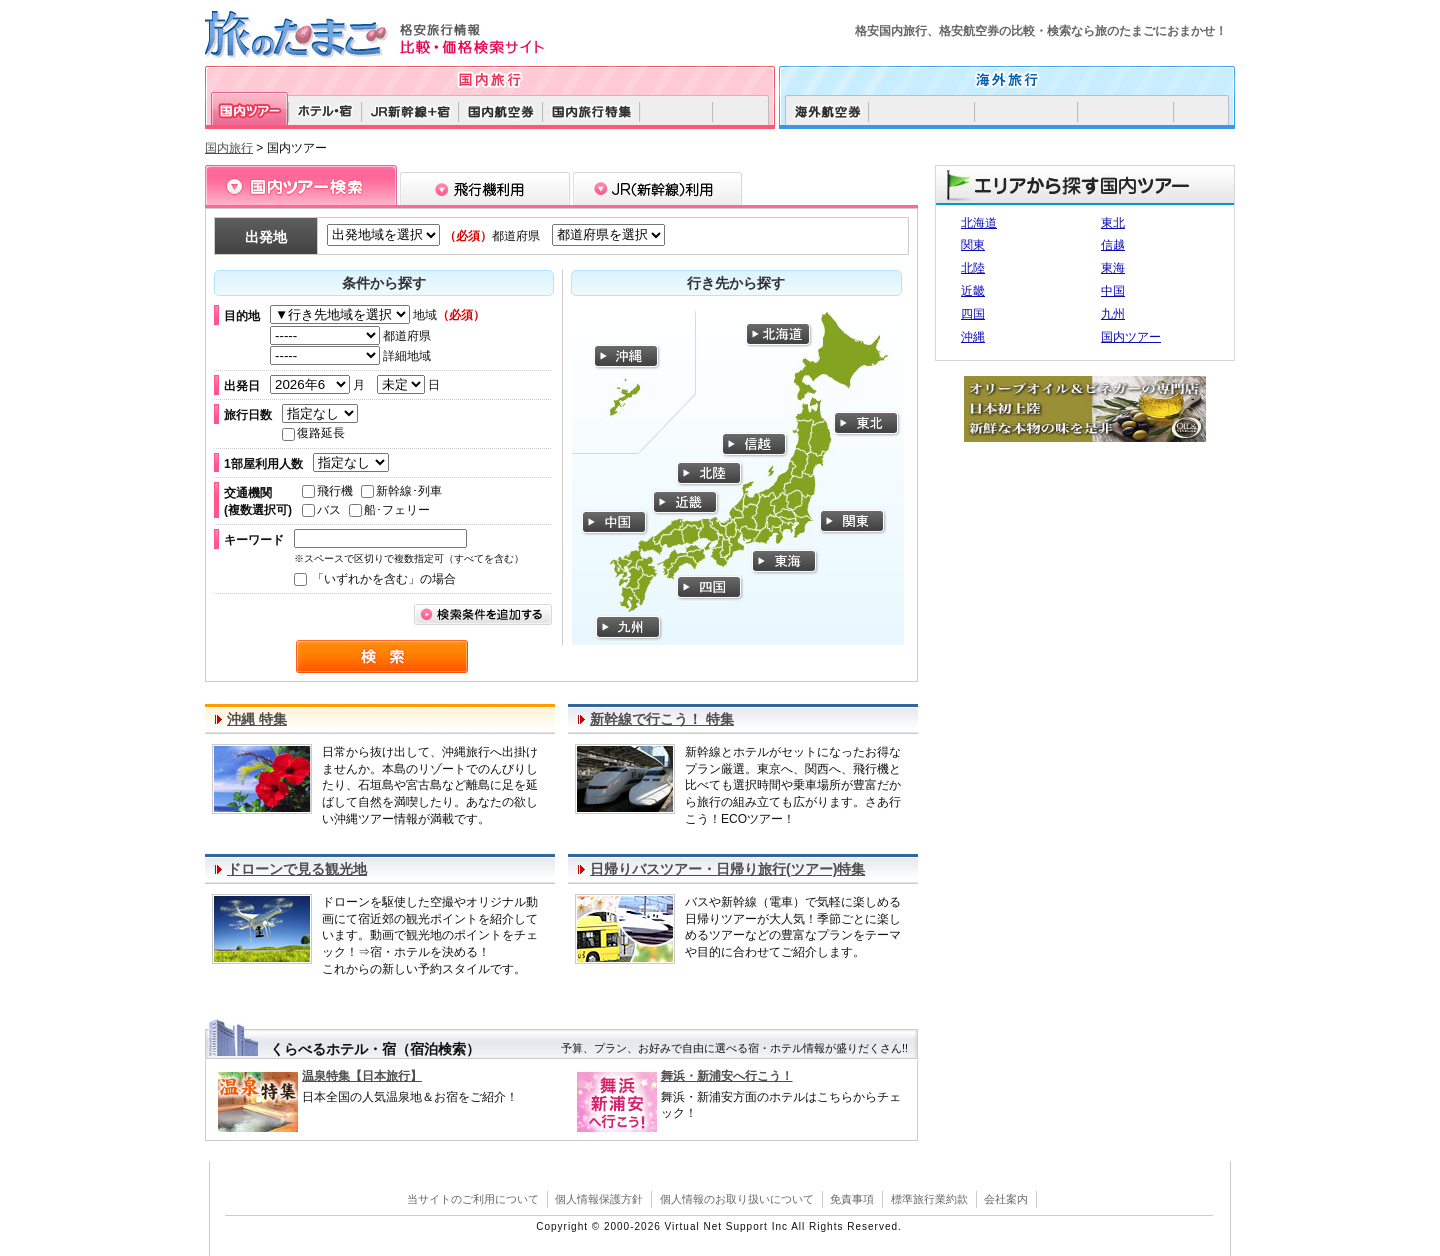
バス (321, 510)
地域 (377, 315)
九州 (1113, 314)
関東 (973, 245)
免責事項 (852, 1199)
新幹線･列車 (401, 491)
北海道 (979, 223)
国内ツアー (1131, 337)
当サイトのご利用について (473, 1199)
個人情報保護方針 (599, 1199)
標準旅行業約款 (929, 1199)
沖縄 (973, 337)
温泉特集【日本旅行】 (362, 1076)
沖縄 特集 (257, 719)
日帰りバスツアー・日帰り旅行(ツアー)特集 (727, 869)
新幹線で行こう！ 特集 (662, 719)
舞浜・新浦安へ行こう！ (727, 1076)
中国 (1113, 291)
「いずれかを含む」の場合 (375, 579)
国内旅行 (229, 148)
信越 (1113, 245)
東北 (1113, 223)
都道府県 (350, 336)
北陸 (973, 268)
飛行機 (327, 491)
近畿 (973, 291)
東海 (1113, 268)
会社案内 (1006, 1199)
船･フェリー (389, 510)
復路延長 (313, 433)
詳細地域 (350, 356)
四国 (973, 314)
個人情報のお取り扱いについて (737, 1199)
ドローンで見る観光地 (297, 869)
